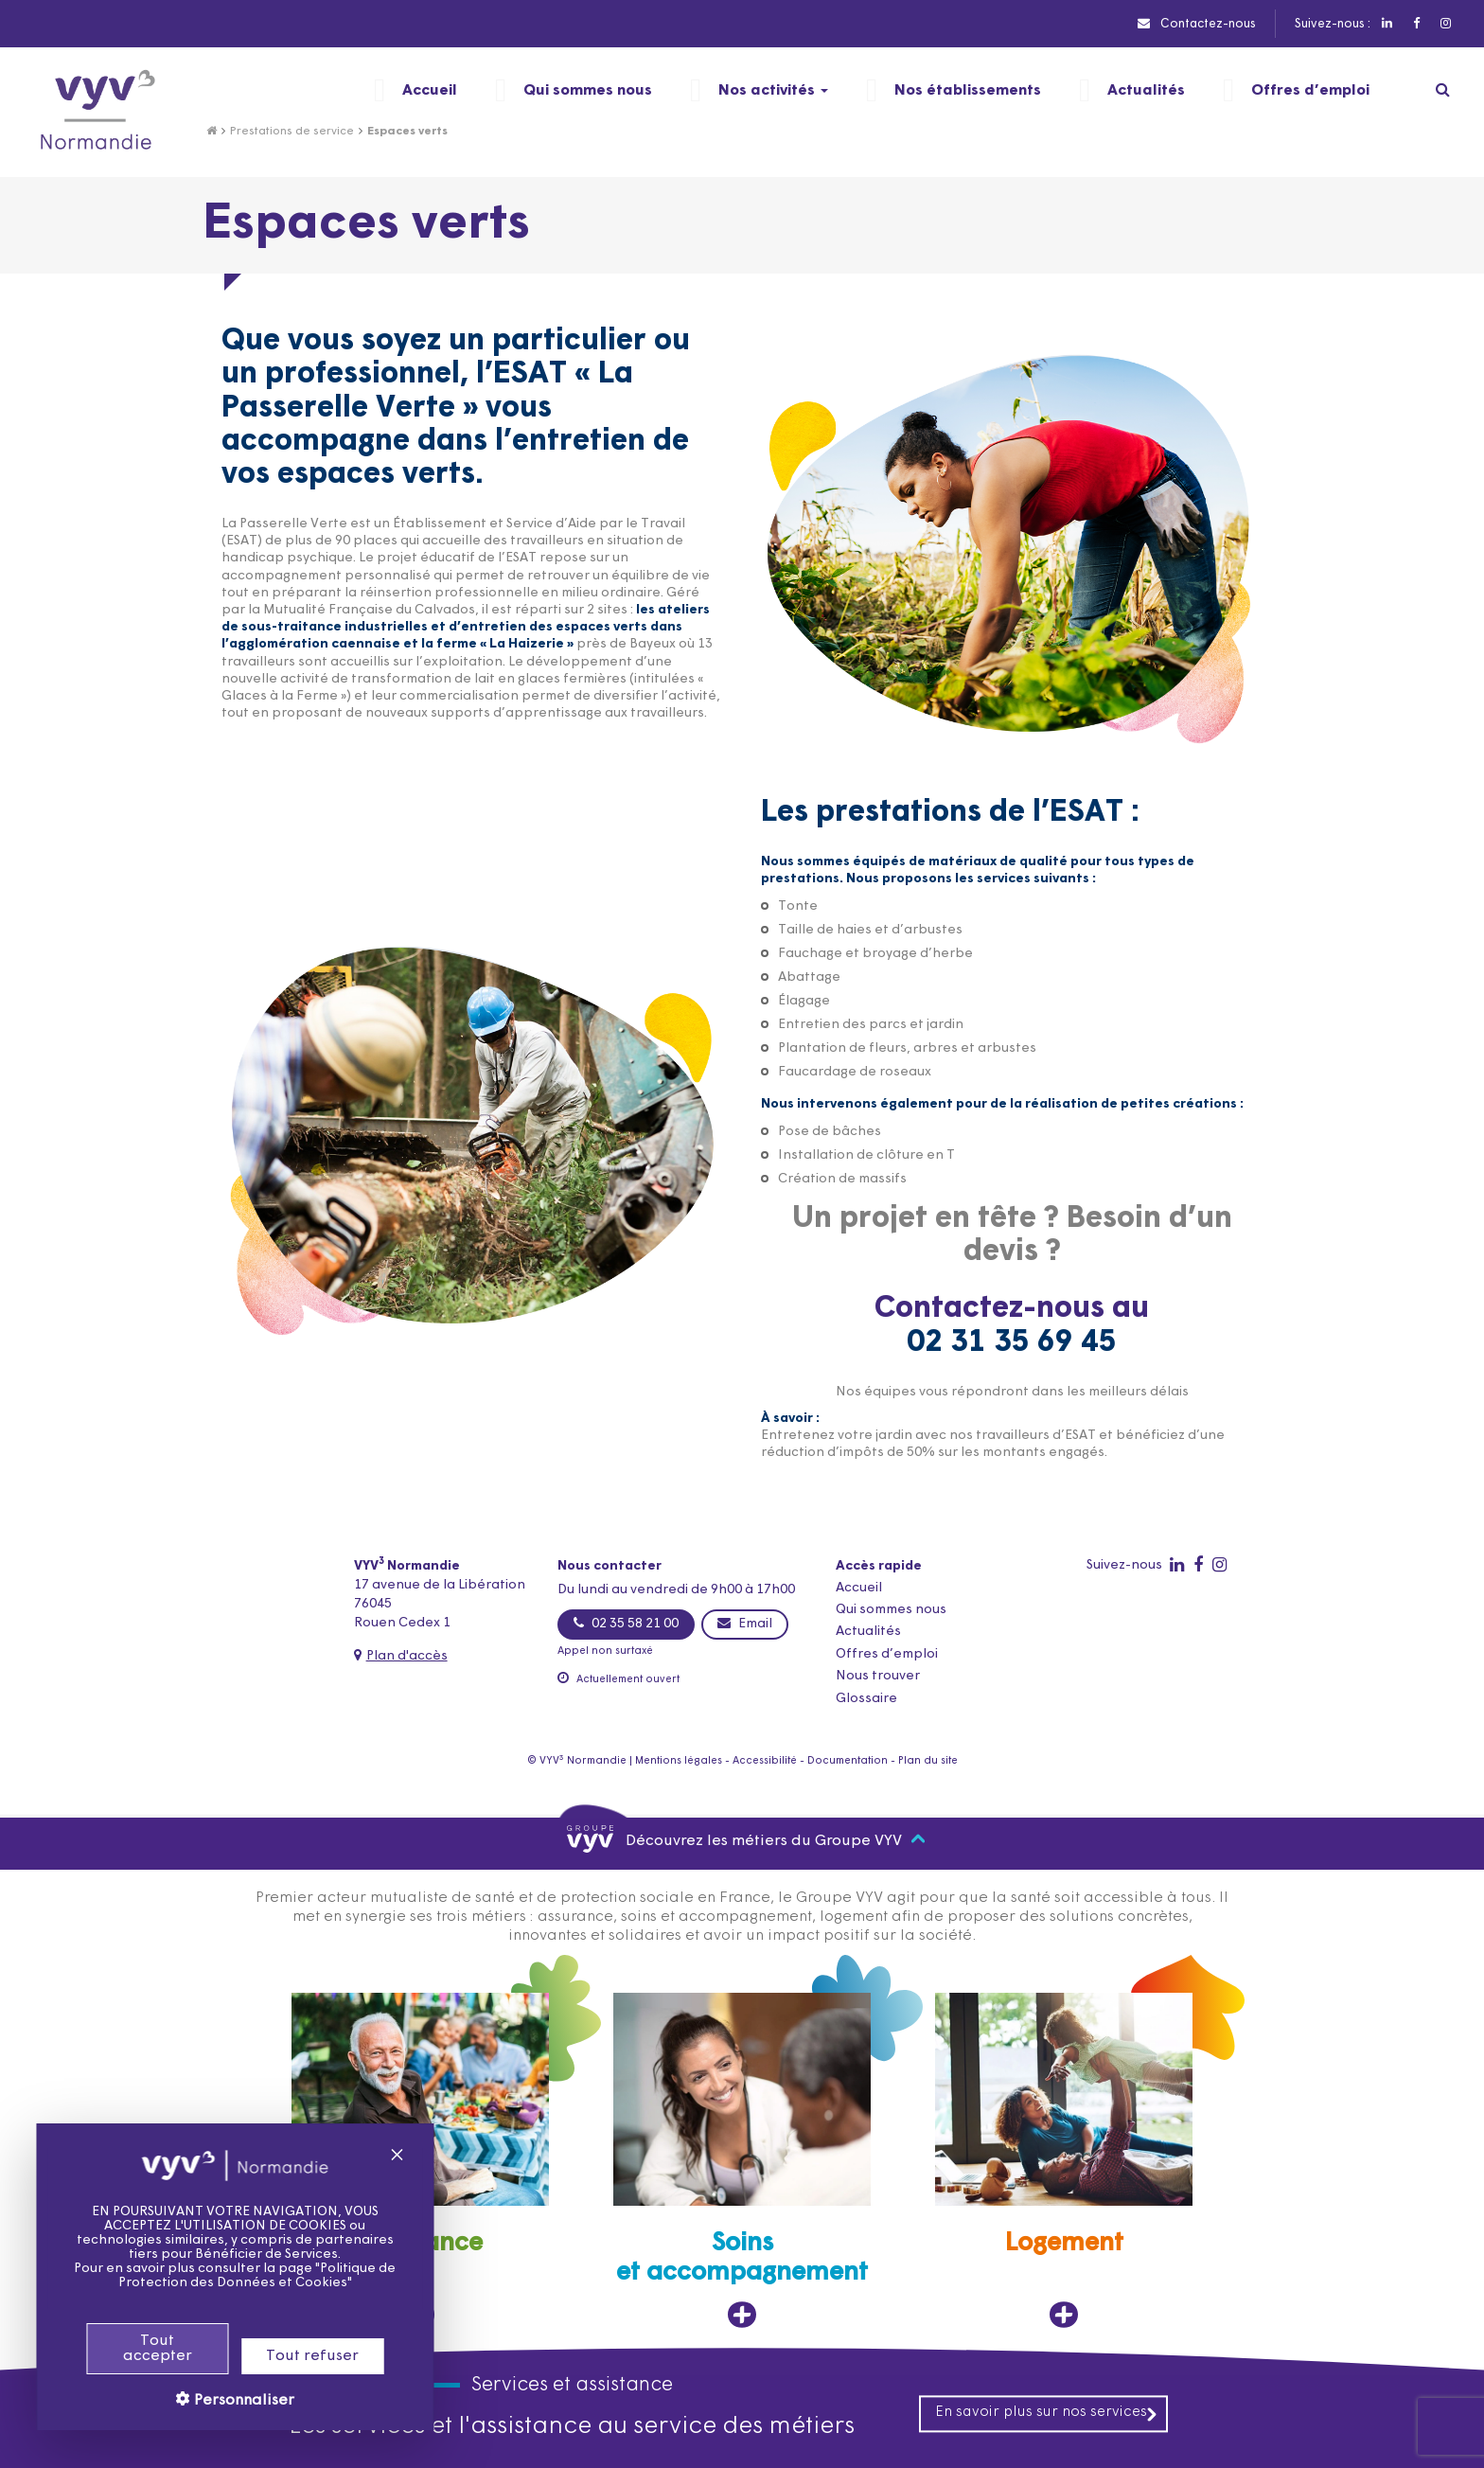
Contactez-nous (1197, 23)
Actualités (868, 1632)
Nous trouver (878, 1676)
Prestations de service (292, 131)
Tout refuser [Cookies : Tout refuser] (288, 2356)
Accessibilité (765, 1761)
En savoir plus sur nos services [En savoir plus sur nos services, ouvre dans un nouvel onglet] (1046, 2413)
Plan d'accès (407, 1656)
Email (744, 1623)
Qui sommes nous (891, 1610)
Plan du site (928, 1761)
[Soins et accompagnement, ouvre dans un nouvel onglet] (742, 2161)
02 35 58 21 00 (626, 1623)
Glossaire (866, 1699)
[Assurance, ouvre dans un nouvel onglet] (420, 2161)
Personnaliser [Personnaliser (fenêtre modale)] (219, 2400)
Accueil (859, 1588)
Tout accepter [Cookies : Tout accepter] (133, 2349)
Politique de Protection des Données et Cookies (234, 2276)
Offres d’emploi (887, 1654)
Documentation (847, 1761)
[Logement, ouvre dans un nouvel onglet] (1064, 2161)
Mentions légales (678, 1761)
